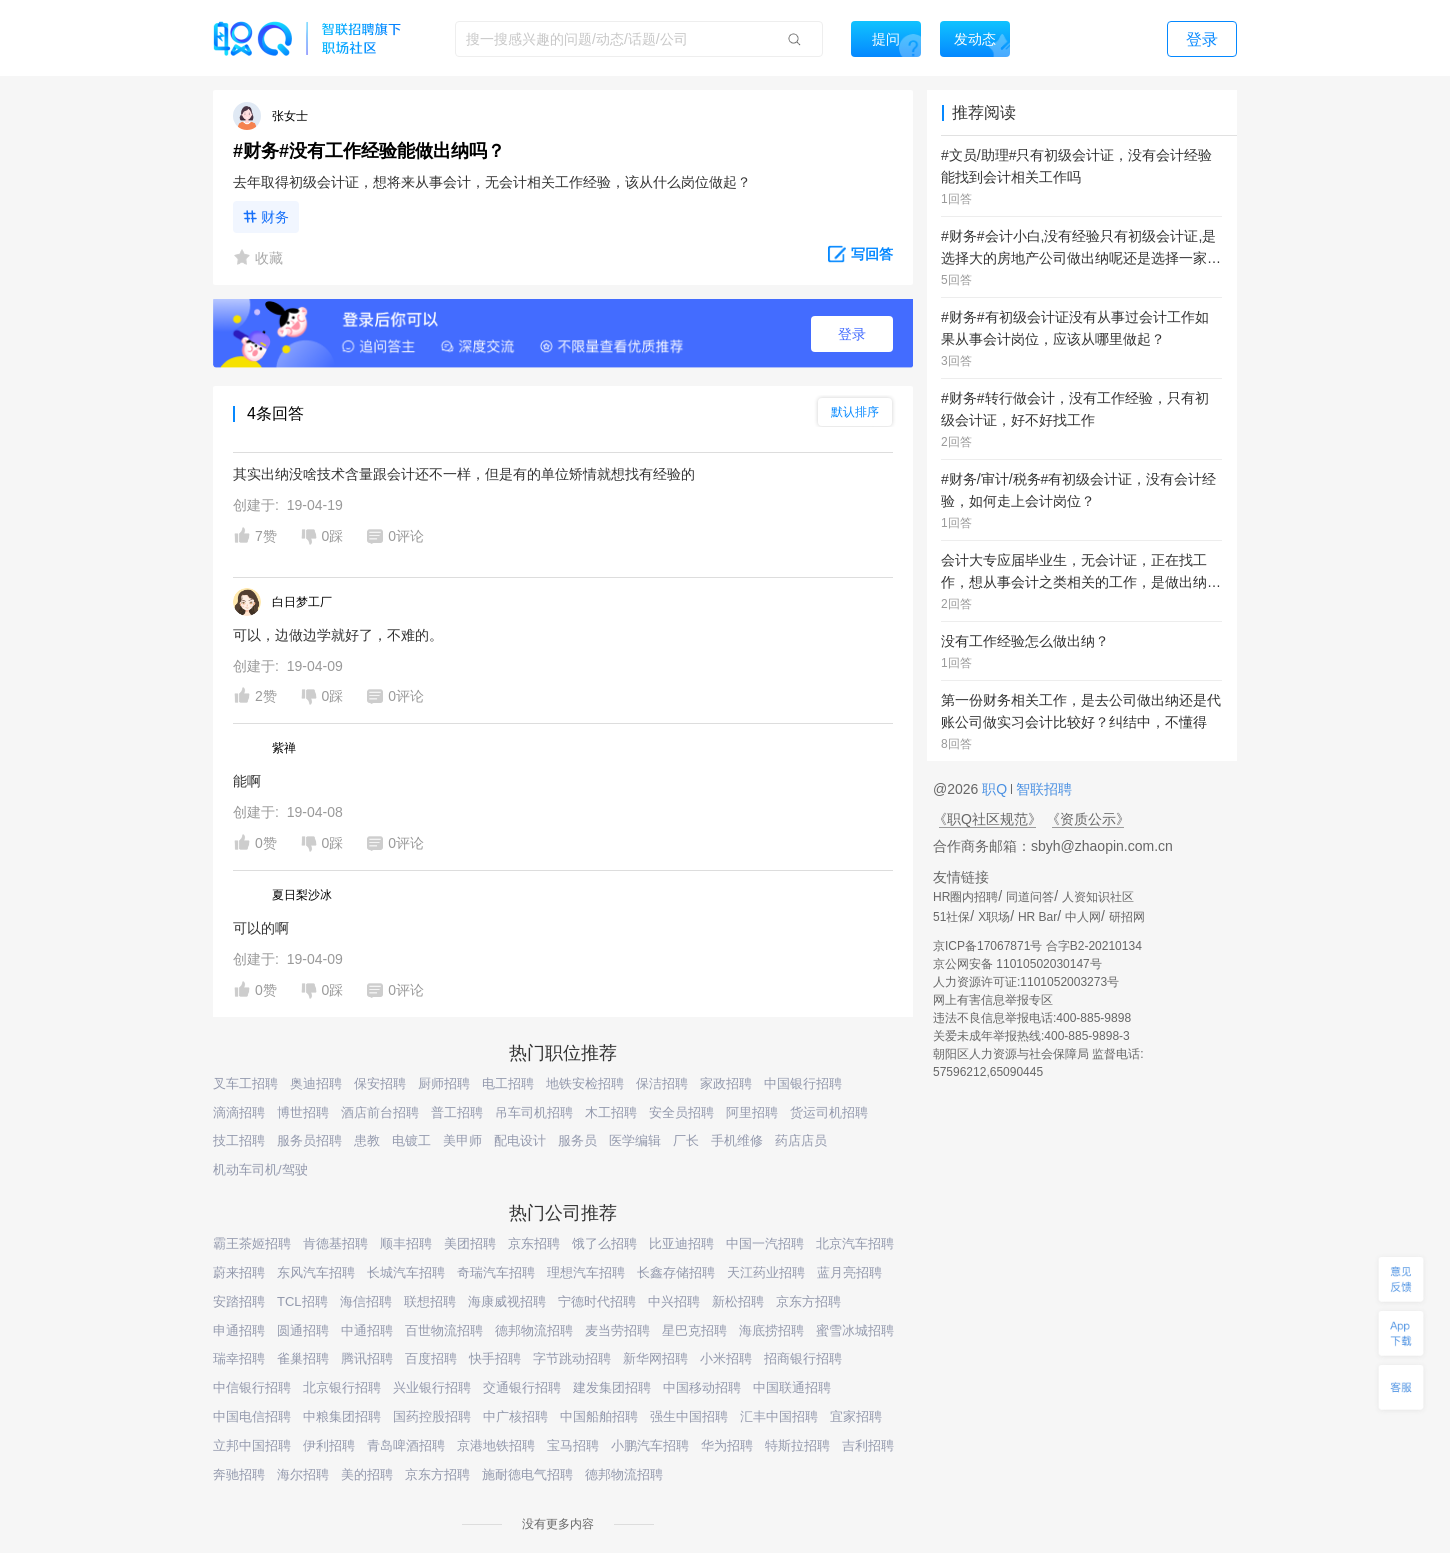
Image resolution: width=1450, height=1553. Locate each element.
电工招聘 (508, 1083)
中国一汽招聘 (765, 1243)
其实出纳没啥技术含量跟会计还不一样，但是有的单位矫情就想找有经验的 (464, 474)
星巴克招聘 (694, 1330)
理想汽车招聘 (586, 1272)
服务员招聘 (309, 1140)
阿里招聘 (752, 1112)
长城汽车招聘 (406, 1272)
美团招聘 (470, 1243)
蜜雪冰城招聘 (855, 1330)
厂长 (686, 1140)
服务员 (577, 1140)
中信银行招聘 (252, 1387)
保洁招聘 (662, 1083)
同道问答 (1030, 897)
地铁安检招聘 (585, 1083)
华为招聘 (727, 1445)
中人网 (1083, 917)
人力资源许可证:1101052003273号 (1026, 982)
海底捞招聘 (771, 1330)
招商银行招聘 (803, 1358)
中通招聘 (367, 1330)
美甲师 (462, 1140)
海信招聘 (366, 1301)
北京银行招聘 (342, 1387)
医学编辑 (635, 1140)
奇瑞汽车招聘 (496, 1272)
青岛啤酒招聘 (406, 1445)
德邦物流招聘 (534, 1330)
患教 (367, 1140)
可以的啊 (261, 928)
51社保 (951, 917)
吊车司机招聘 (534, 1112)
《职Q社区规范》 (987, 819)
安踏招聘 (239, 1301)
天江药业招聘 (766, 1272)
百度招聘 (431, 1358)
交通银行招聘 (522, 1387)
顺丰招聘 (406, 1243)
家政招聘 (726, 1083)
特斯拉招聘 (797, 1445)
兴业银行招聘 (432, 1387)
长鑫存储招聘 (676, 1272)
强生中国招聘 (689, 1416)
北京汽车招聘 (855, 1243)
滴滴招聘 (239, 1112)
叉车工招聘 (245, 1083)
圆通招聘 (303, 1330)
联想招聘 (430, 1301)
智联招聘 (1042, 789)
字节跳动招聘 (572, 1358)
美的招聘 (367, 1474)
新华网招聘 (655, 1358)
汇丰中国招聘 (779, 1416)
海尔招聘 (303, 1474)
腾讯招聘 (367, 1358)
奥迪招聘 (316, 1083)
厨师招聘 (444, 1083)
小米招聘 (726, 1358)
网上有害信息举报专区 (993, 1000)
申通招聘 (239, 1330)
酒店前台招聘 (380, 1112)
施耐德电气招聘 (527, 1474)
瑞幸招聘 (239, 1358)
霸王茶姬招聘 (252, 1243)
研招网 (1127, 917)
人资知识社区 (1098, 897)
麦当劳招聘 (617, 1330)
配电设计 (520, 1140)
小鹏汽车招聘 (650, 1445)
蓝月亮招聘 (849, 1272)
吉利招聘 (868, 1445)
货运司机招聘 (829, 1112)
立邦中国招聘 (252, 1445)
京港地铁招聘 (496, 1445)
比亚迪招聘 (681, 1243)
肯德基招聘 (335, 1243)
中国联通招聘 (792, 1387)
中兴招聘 (674, 1301)
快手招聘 (495, 1358)
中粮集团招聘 (342, 1416)
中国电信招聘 (252, 1416)
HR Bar (1037, 917)
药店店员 (801, 1140)
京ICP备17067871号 (987, 946)
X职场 (994, 917)
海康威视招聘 (507, 1301)
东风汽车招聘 (316, 1272)
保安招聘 (380, 1083)
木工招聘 (611, 1112)
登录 (852, 334)
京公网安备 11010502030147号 (1017, 964)
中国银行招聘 (803, 1083)
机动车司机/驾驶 (260, 1169)
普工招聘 (457, 1112)
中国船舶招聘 (599, 1416)
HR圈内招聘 (965, 897)
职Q (996, 789)
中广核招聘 (515, 1416)
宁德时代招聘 (597, 1301)
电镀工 (411, 1140)
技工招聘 (239, 1140)
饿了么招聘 (604, 1243)
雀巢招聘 (303, 1358)
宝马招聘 (573, 1445)
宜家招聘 (856, 1416)
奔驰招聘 (239, 1474)
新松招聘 (738, 1301)
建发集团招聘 (612, 1387)
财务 (275, 217)
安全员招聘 (681, 1112)
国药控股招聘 (432, 1416)
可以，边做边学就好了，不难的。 (338, 635)
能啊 (247, 781)
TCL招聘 (302, 1301)
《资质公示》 (1088, 819)
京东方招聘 (808, 1301)
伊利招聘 (329, 1445)
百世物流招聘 (444, 1330)
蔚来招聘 (239, 1272)
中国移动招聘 (702, 1387)
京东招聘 (534, 1243)
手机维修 (737, 1140)
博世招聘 (303, 1112)
